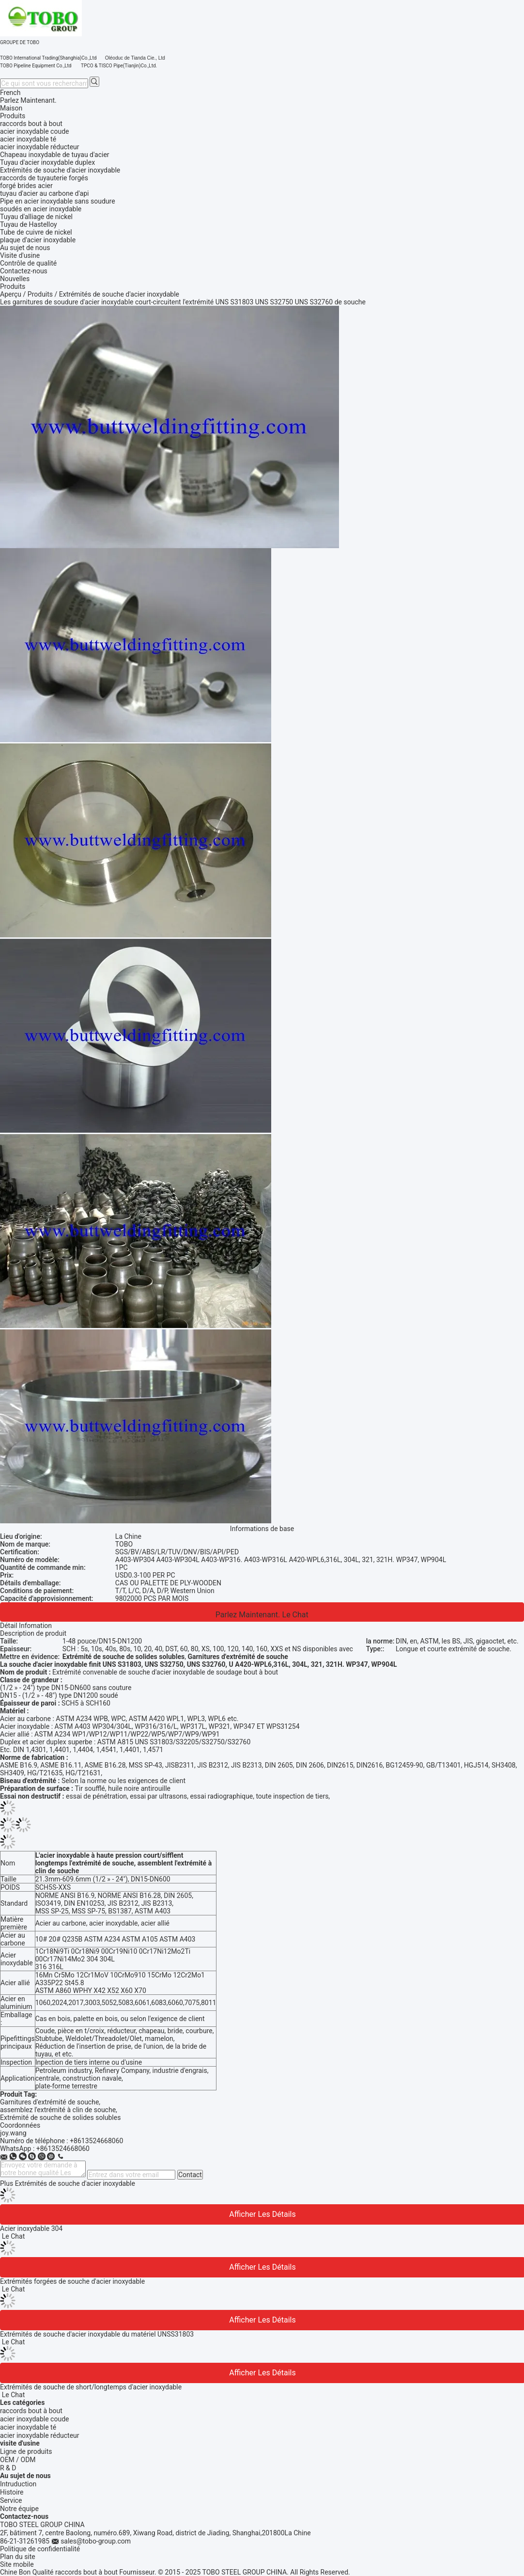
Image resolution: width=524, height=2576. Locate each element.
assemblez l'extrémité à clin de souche (58, 2110)
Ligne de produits (26, 2451)
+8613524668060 (96, 2141)
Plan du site (17, 2556)
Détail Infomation (26, 1625)
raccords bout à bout (31, 2411)
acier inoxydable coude (34, 2419)
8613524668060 (65, 2148)
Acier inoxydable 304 (31, 2228)
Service (11, 2500)
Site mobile (17, 2564)
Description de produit (33, 1633)
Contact (190, 2175)
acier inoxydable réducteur (39, 2435)
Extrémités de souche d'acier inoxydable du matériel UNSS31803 (97, 2334)
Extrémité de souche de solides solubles (60, 2117)
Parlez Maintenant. (28, 100)
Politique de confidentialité (40, 2549)
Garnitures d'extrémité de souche (49, 2102)
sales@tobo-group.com (96, 2541)
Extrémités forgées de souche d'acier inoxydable (72, 2281)
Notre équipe (19, 2509)
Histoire (12, 2492)
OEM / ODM (18, 2460)
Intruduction (18, 2484)
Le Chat (295, 1614)
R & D (8, 2468)
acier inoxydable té (28, 2427)
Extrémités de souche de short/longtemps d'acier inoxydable (91, 2387)
